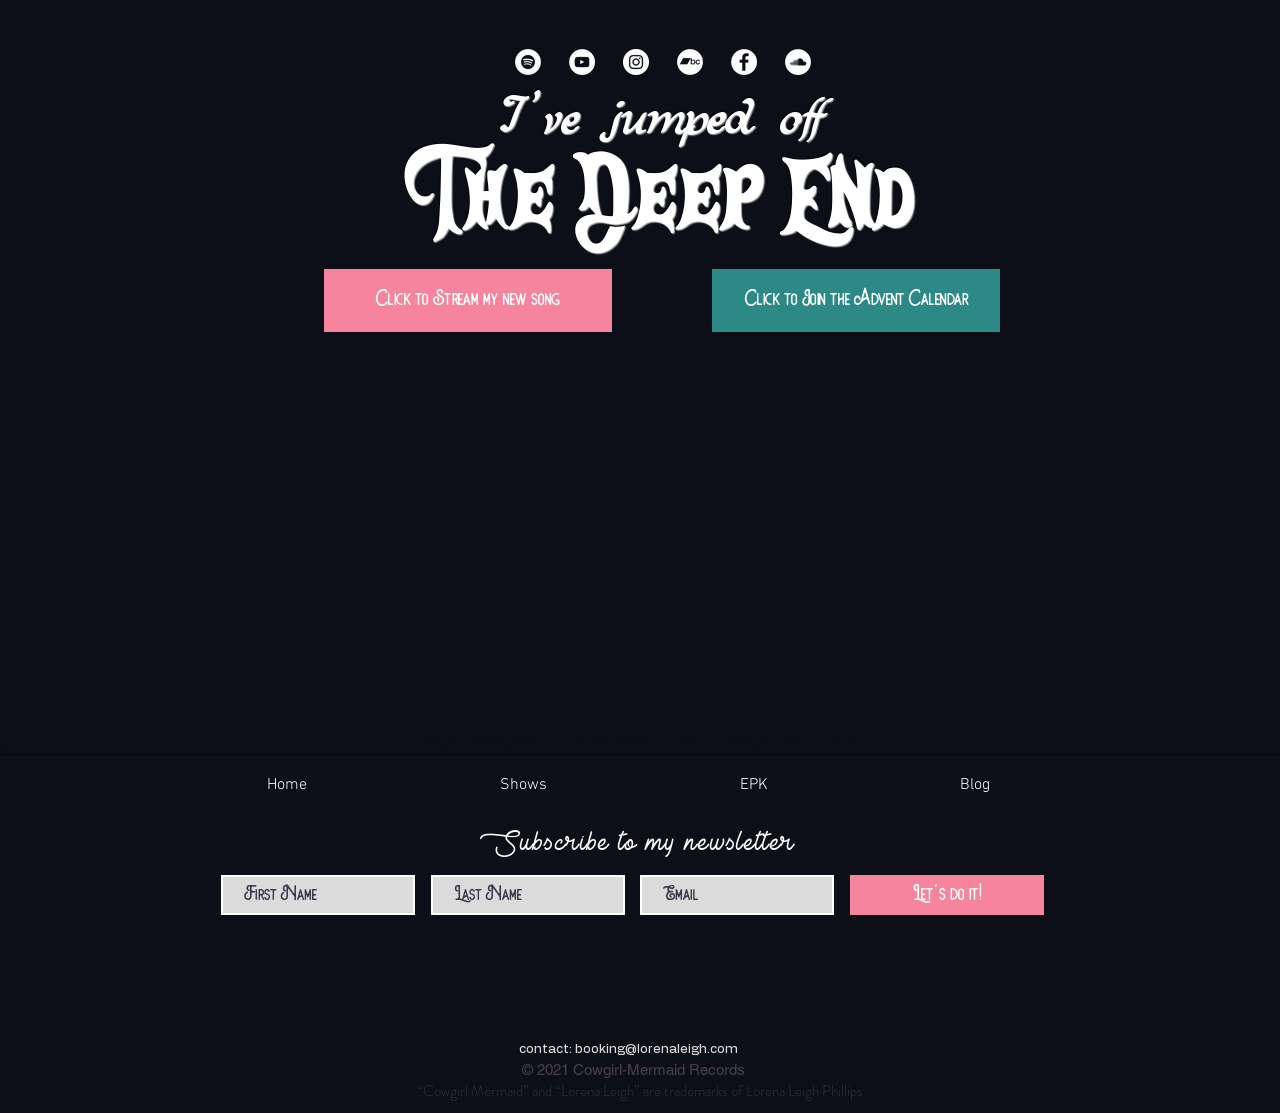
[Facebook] (744, 62)
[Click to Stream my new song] (468, 300)
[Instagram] (636, 62)
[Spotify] (528, 62)
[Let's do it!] (947, 895)
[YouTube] (582, 62)
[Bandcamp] (690, 62)
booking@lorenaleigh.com (656, 1049)
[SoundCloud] (798, 62)
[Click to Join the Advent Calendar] (856, 300)
